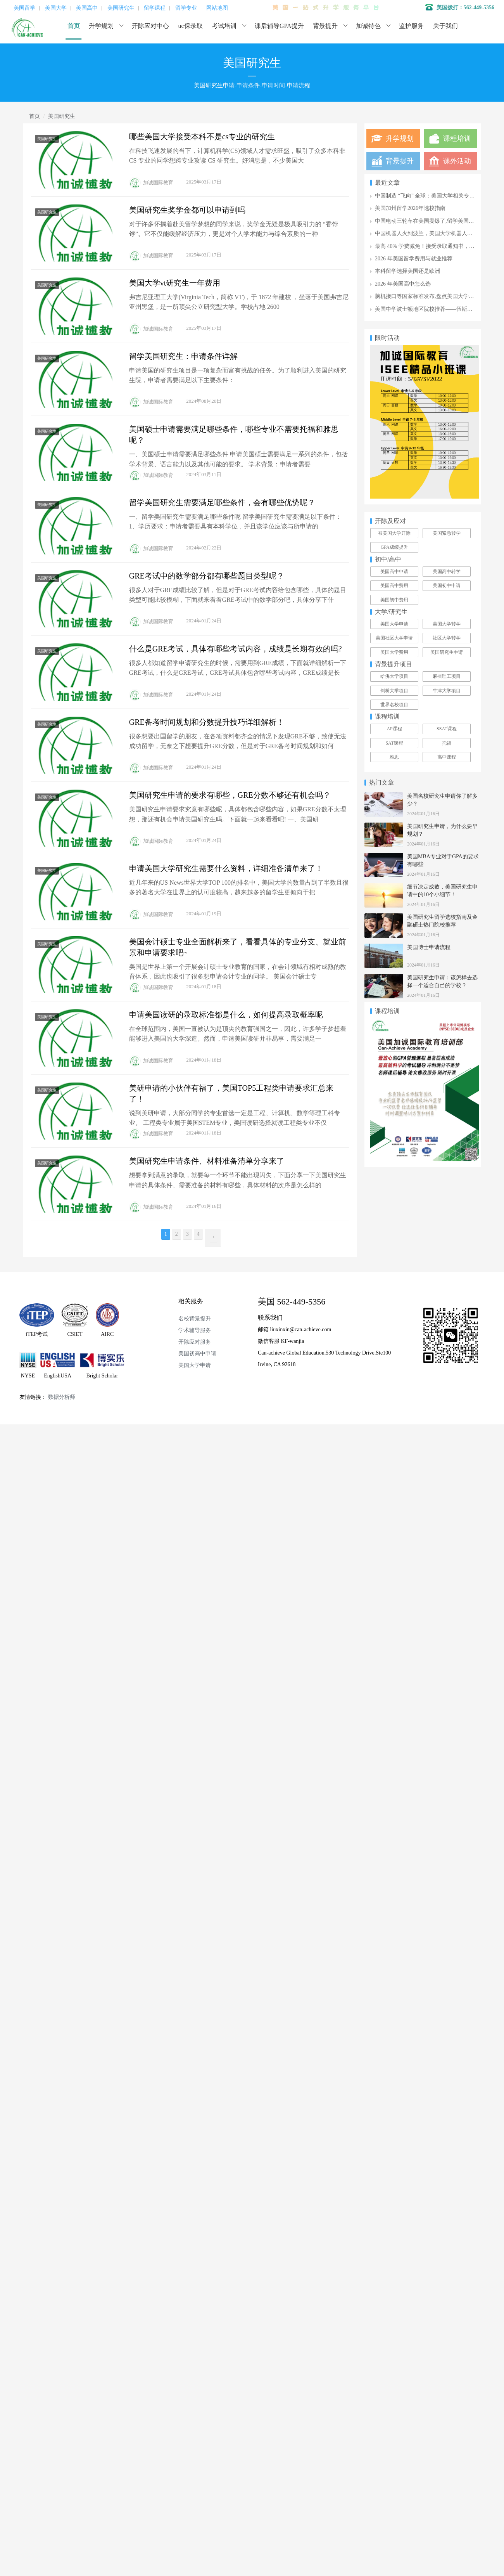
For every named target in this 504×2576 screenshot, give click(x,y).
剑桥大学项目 (394, 690)
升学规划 (101, 26)
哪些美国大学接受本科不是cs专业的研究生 (202, 136)
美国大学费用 (394, 652)
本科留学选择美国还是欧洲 (407, 271)
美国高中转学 (447, 571)
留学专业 (186, 8)
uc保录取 (190, 26)
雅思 (394, 757)
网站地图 (217, 8)
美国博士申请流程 (428, 947)
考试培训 (224, 26)
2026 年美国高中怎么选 (403, 284)
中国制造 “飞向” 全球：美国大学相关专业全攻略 (433, 196)
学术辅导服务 (194, 1330)
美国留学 (24, 8)
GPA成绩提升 (394, 547)
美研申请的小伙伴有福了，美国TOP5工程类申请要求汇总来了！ (231, 1093)
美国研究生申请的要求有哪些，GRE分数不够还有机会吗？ (230, 795)
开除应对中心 (150, 26)
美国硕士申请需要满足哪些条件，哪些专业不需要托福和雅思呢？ (233, 434)
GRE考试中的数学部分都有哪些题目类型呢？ (206, 576)
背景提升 (325, 26)
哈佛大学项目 (394, 676)
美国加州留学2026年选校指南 (410, 208)
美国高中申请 (394, 571)
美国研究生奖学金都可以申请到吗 (187, 210)
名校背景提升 (194, 1319)
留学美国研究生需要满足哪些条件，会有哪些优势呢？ (222, 502)
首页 (73, 26)
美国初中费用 (394, 600)
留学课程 (155, 8)
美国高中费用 (394, 585)
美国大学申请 (394, 624)
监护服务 (411, 26)
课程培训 (457, 138)
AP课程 (394, 728)
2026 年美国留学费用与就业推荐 (413, 259)
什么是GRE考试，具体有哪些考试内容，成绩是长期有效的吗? (235, 648)
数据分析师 (61, 1397)
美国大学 (56, 8)
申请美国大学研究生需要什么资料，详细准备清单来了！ (226, 868)
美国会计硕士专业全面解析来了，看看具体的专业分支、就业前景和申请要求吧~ (237, 947)
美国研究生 (121, 8)
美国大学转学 (447, 624)
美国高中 (87, 8)
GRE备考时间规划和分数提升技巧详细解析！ (206, 722)
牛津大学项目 (447, 690)
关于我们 (445, 26)
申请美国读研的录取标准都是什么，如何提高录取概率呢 (226, 1014)
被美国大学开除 (394, 533)
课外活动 (457, 161)
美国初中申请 (447, 585)
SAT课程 (394, 743)
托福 (446, 743)
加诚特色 (368, 26)
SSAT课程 (447, 728)
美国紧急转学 (447, 533)
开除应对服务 (194, 1342)
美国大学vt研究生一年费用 (175, 283)
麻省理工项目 (447, 676)
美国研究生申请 (446, 652)
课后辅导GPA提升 (279, 26)
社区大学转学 (447, 638)
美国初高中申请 (197, 1353)
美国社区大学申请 (394, 638)
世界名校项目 (394, 704)
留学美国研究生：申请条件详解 (183, 356)
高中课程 (446, 757)
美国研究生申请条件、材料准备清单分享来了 (206, 1161)
